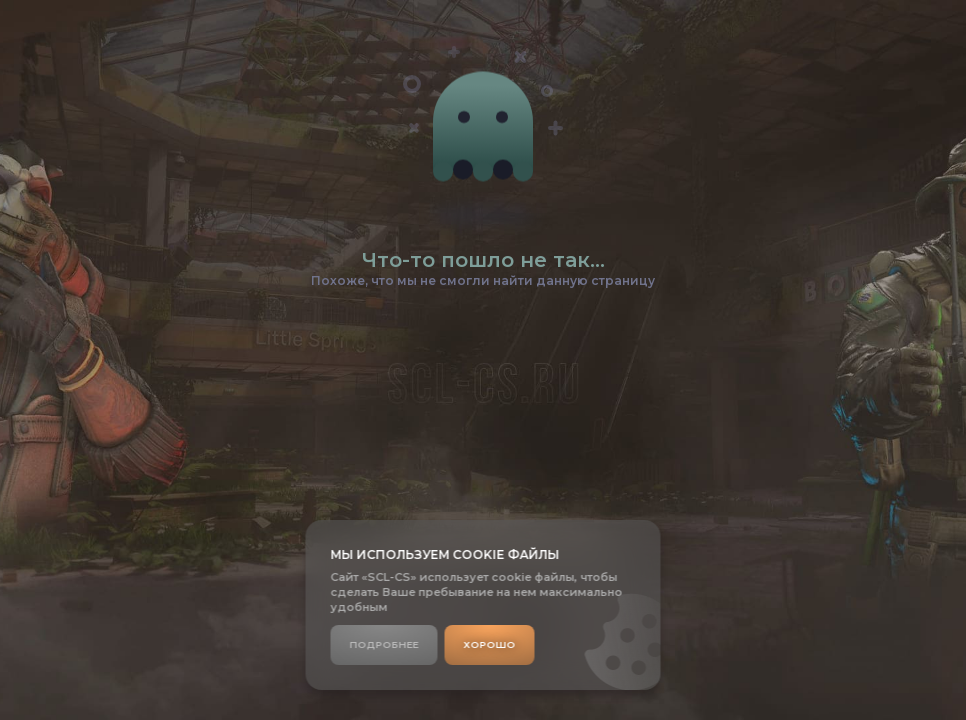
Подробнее (384, 644)
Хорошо (490, 644)
